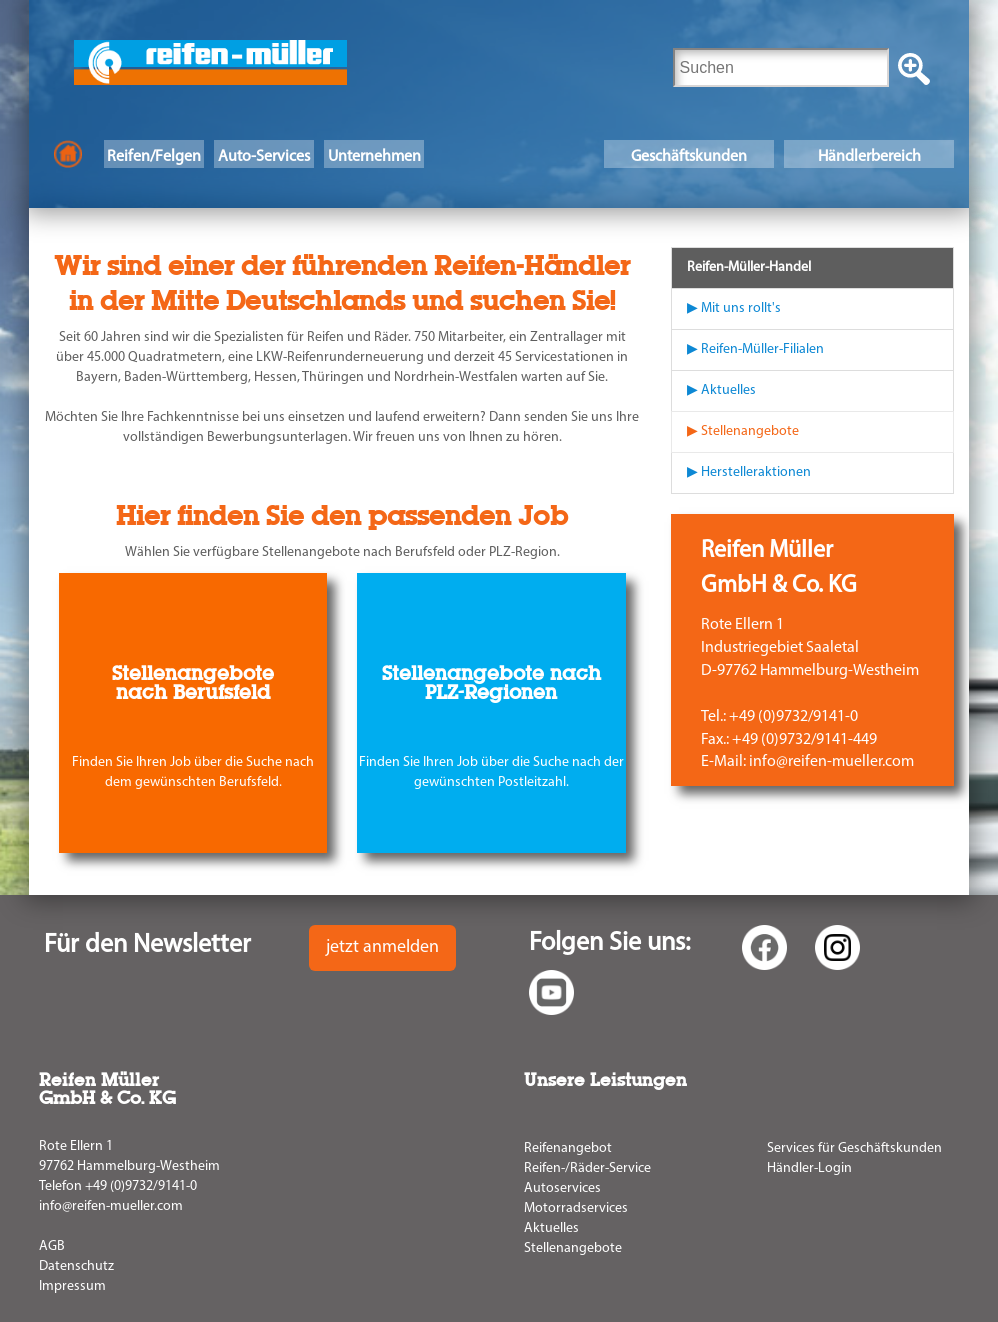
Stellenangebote (573, 1248)
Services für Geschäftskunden (854, 1148)
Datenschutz (76, 1266)
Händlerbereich (869, 157)
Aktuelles (551, 1228)
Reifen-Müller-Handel (749, 267)
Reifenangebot (568, 1148)
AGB (52, 1246)
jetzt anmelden (382, 947)
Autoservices (562, 1188)
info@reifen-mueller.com (111, 1206)
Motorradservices (576, 1208)
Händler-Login (809, 1168)
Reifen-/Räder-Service (587, 1168)
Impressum (72, 1286)
